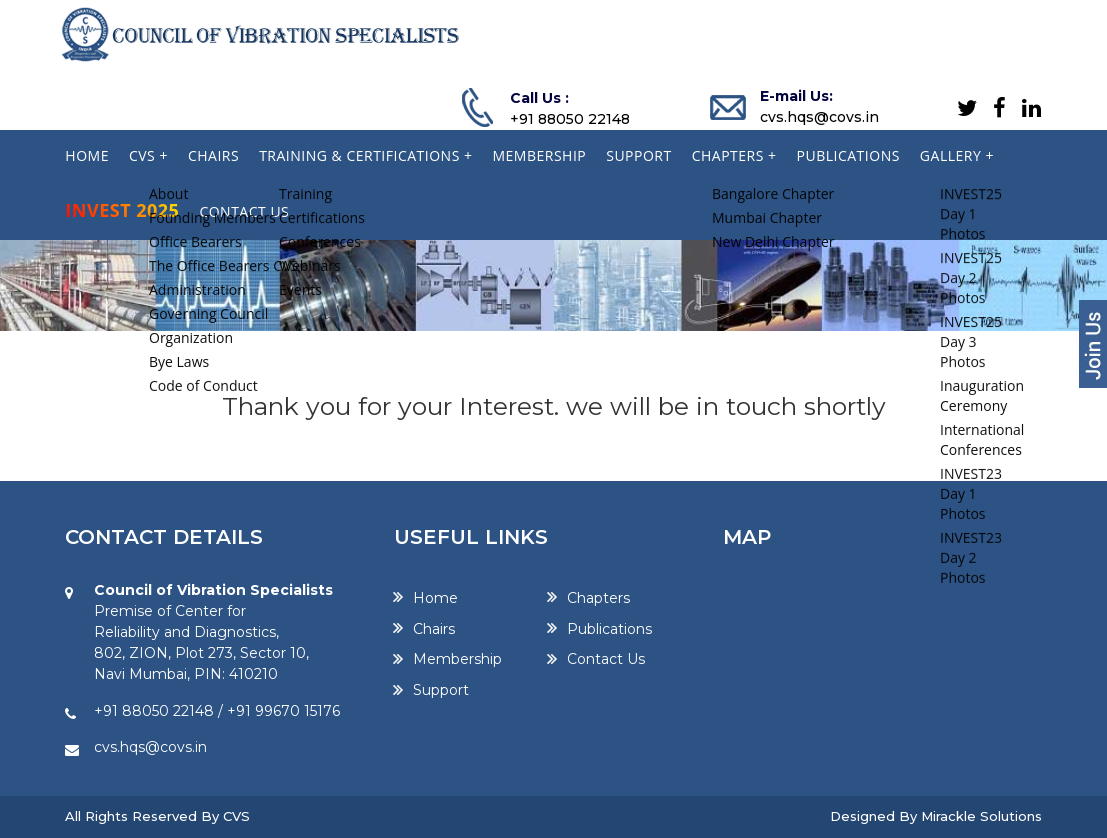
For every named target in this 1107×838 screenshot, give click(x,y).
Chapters (598, 598)
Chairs (434, 629)
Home (435, 598)
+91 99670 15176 (283, 711)
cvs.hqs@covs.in (819, 117)
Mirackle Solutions (981, 816)
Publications (609, 629)
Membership (457, 660)
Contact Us (606, 660)
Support (441, 691)
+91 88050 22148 (570, 119)
